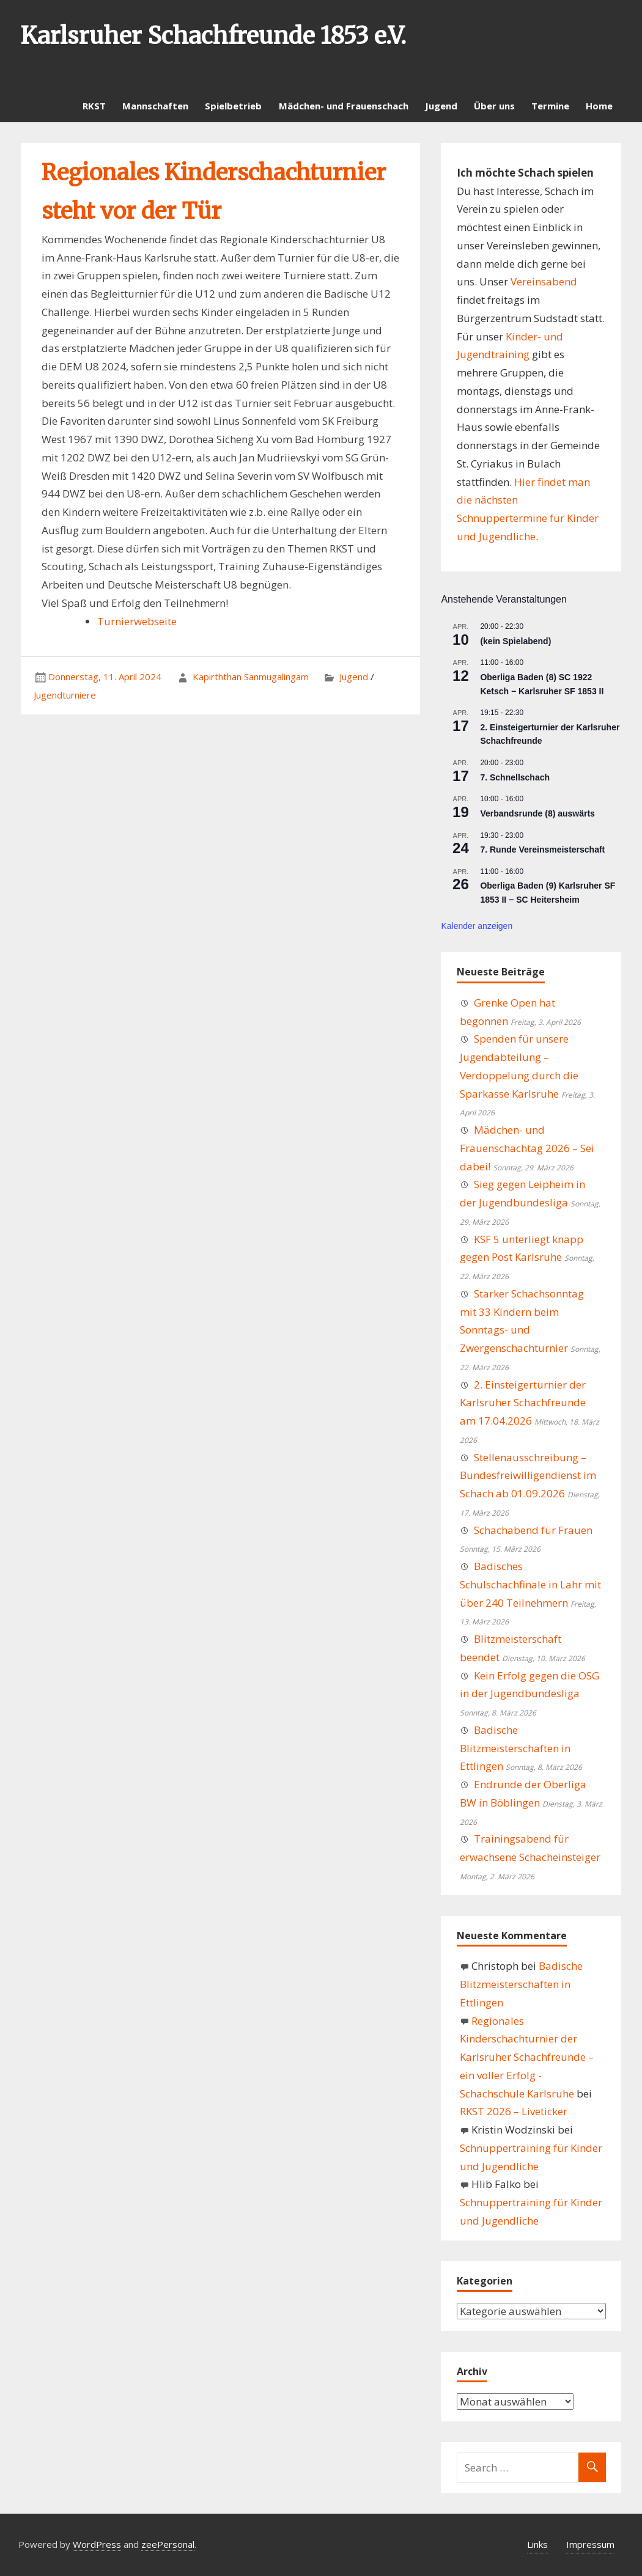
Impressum (590, 2544)
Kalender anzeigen (476, 926)
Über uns (494, 106)
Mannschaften (155, 106)
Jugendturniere (65, 695)
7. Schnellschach (515, 777)
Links (537, 2544)
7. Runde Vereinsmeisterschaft (542, 849)
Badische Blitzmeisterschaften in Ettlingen (515, 1748)
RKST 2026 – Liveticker (513, 2111)
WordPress (97, 2544)
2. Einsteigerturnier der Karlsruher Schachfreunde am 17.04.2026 (523, 1403)
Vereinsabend (544, 281)
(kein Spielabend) (515, 641)
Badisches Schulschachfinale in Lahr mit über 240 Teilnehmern (530, 1584)
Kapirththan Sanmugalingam (251, 676)
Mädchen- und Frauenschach (343, 106)
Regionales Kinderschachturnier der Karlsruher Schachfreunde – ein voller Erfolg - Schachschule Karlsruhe (527, 2057)
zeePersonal (167, 2544)
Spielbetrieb (233, 106)
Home (599, 106)
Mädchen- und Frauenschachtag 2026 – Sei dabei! (527, 1148)
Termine (550, 106)
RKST (94, 106)
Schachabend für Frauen (533, 1530)
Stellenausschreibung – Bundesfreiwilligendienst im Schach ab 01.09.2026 (528, 1475)
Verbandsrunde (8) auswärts (537, 813)
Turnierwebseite (137, 621)
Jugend (441, 106)
